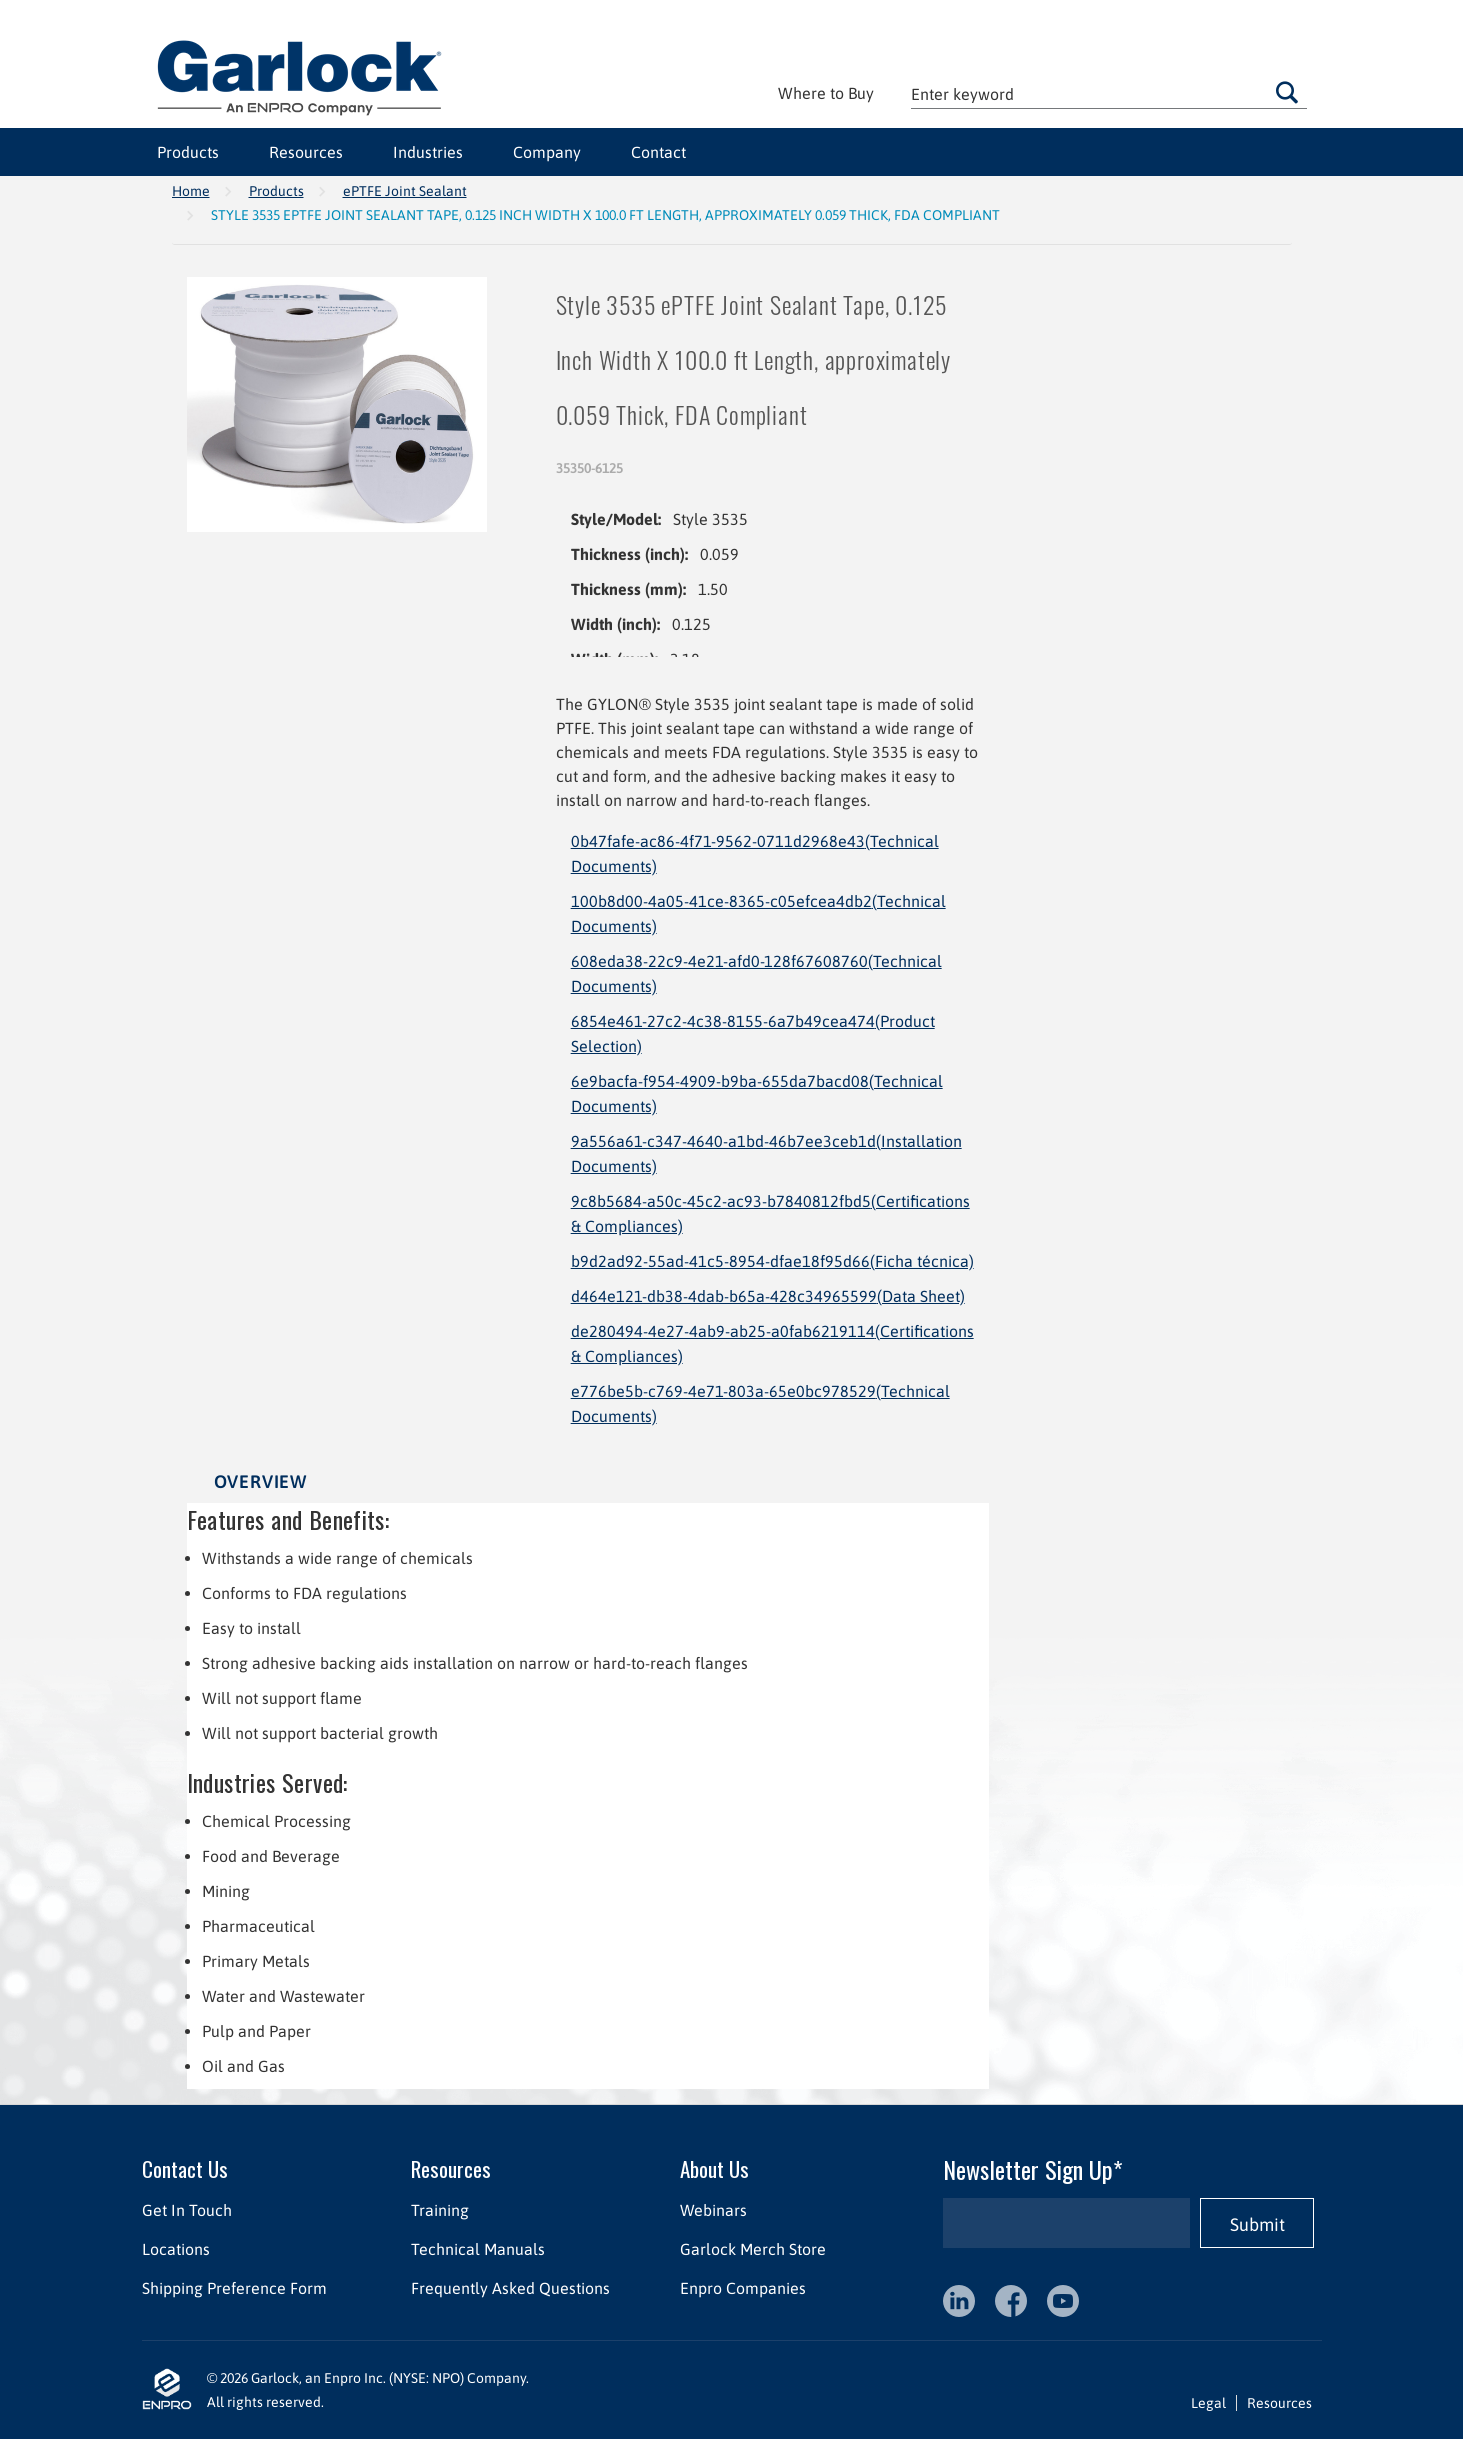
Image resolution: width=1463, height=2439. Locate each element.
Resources (306, 152)
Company (547, 152)
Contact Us (185, 2168)
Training (439, 2210)
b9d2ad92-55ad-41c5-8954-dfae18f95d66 (772, 1261)
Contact (658, 152)
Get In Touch (187, 2210)
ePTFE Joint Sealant (405, 191)
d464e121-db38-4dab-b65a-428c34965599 (768, 1296)
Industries (428, 152)
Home (191, 191)
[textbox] (1109, 93)
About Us (713, 2168)
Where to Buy (826, 93)
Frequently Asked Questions (509, 2288)
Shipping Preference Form (234, 2288)
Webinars (712, 2210)
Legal (1208, 2403)
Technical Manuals (477, 2249)
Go (1287, 92)
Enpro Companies (742, 2288)
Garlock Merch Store (752, 2249)
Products (188, 152)
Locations (176, 2249)
